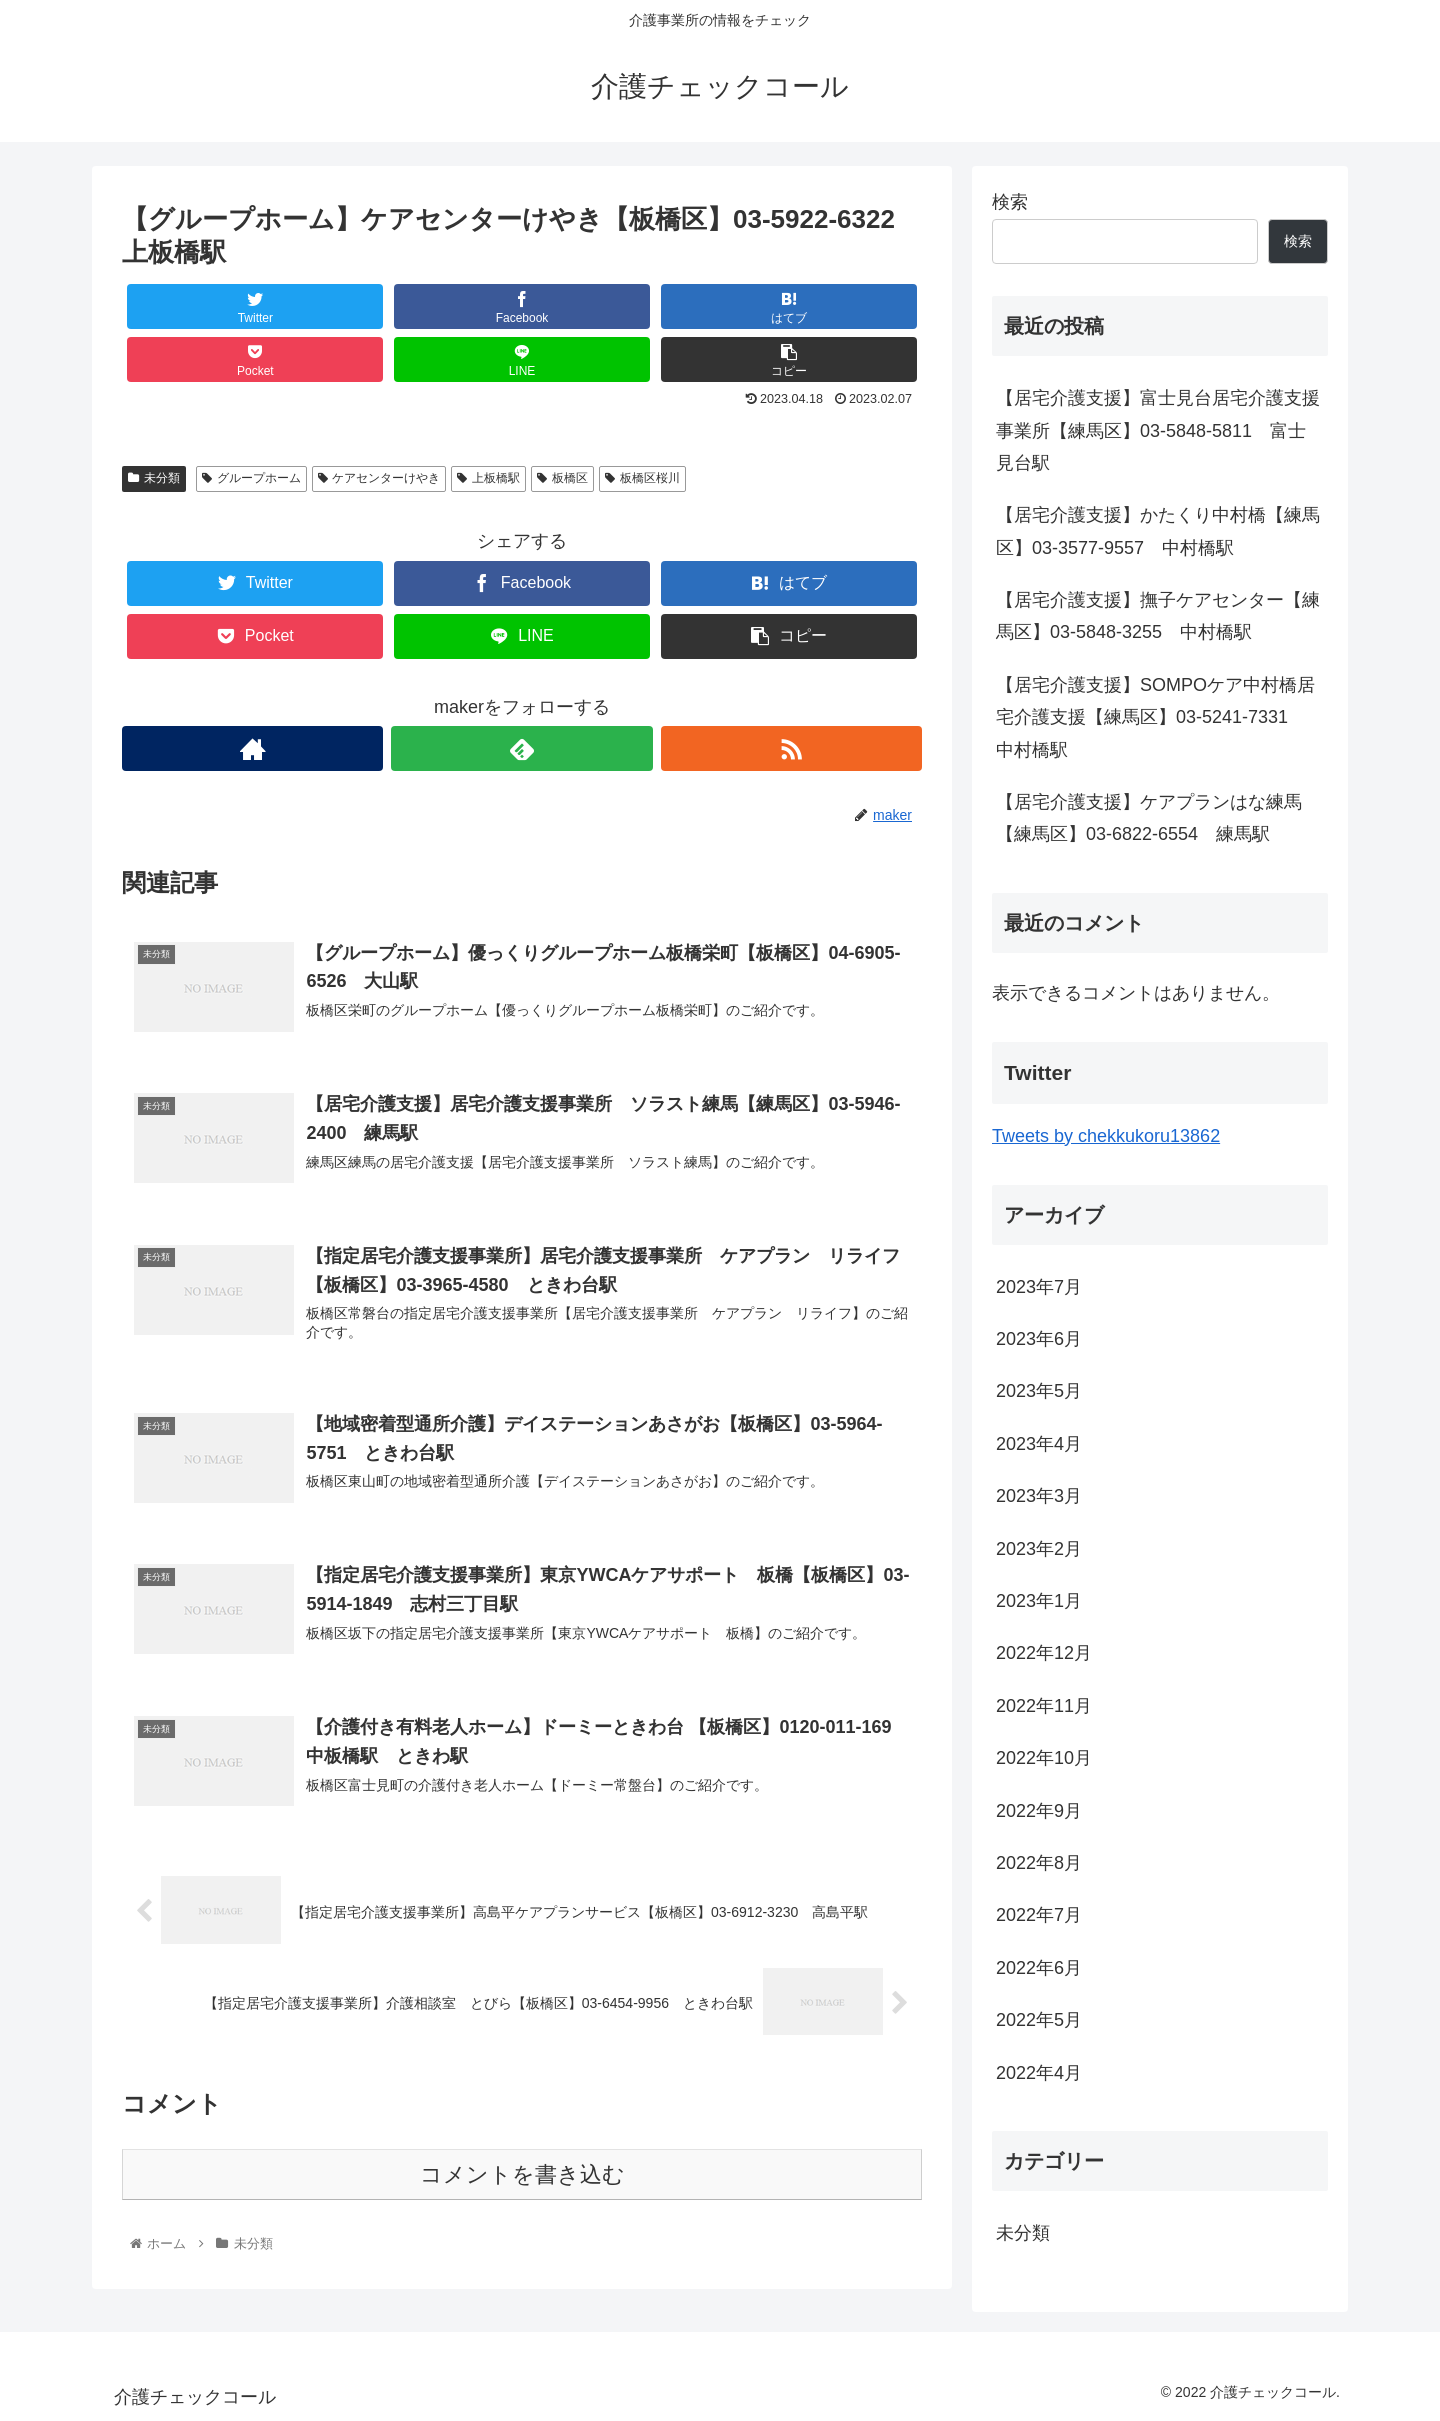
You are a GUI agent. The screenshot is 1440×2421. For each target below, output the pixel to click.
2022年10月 (1044, 1758)
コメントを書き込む (522, 2175)
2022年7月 (1039, 1915)
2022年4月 (1039, 2073)
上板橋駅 (488, 478)
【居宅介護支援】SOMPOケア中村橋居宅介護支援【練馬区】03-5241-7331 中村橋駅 (1155, 717)
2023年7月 (1039, 1287)
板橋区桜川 (642, 478)
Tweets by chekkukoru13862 (1106, 1136)
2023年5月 (1039, 1391)
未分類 (154, 478)
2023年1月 (1039, 1601)
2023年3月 (1039, 1496)
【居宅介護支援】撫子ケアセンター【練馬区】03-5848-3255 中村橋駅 (1158, 616)
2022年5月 (1039, 2020)
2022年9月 (1039, 1811)
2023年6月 (1039, 1339)
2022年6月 (1039, 1968)
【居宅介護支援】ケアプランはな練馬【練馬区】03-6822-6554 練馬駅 (1149, 818)
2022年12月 (1044, 1653)
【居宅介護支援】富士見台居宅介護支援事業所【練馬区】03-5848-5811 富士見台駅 (1158, 430)
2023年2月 (1039, 1549)
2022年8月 (1039, 1863)
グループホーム (251, 478)
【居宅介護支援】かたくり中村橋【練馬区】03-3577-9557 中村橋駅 (1158, 531)
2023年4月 (1039, 1444)
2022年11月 (1044, 1706)
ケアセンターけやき (379, 478)
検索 (1010, 202)
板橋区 (562, 478)
